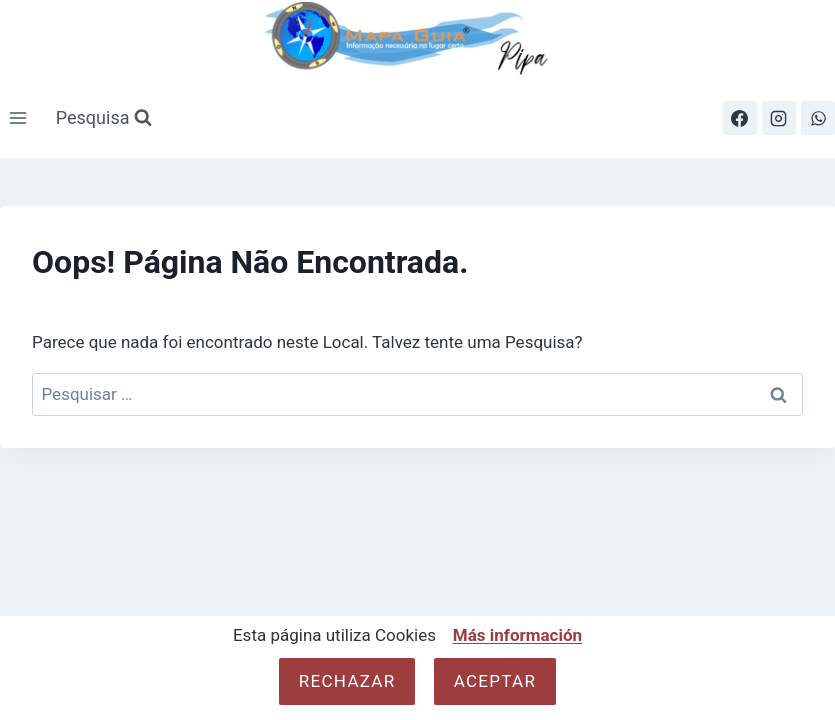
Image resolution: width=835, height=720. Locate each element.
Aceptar (495, 681)
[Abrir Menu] (18, 118)
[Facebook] (740, 118)
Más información (517, 635)
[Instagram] (779, 118)
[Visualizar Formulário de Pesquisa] (104, 118)
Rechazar (347, 681)
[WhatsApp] (818, 118)
